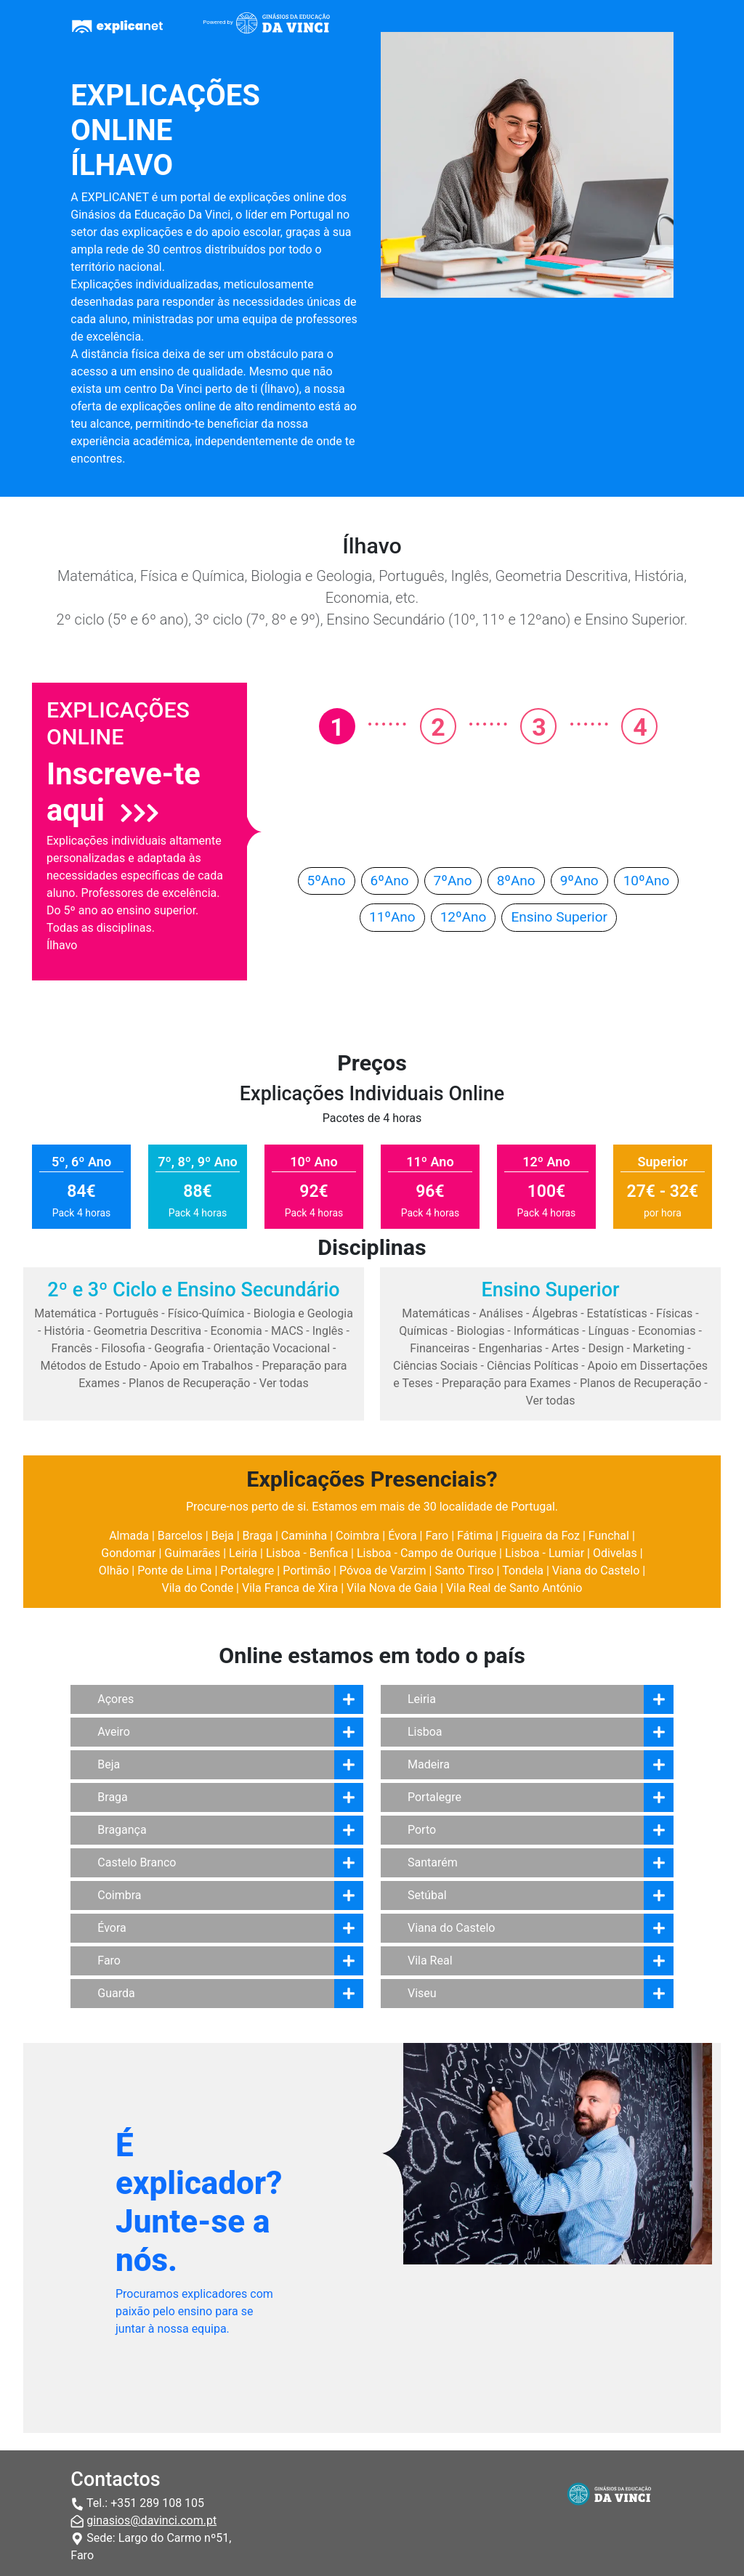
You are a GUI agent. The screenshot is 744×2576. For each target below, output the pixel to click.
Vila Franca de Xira (290, 1588)
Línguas (609, 1331)
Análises (501, 1313)
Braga (257, 1536)
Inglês (328, 1331)
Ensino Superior (559, 917)
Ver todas (284, 1383)
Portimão (307, 1570)
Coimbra (357, 1536)
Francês (71, 1348)
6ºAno (390, 880)
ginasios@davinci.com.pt (151, 2520)
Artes (565, 1348)
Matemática (65, 1313)
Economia (236, 1331)
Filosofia (123, 1348)
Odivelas (615, 1553)
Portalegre (247, 1570)
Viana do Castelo (596, 1570)
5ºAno (326, 880)
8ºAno (516, 880)
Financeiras (439, 1348)
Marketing (658, 1348)
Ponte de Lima (174, 1570)
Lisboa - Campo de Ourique (426, 1553)
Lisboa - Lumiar (544, 1553)
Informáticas (547, 1331)
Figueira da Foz (540, 1536)
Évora (402, 1536)
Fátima (475, 1536)
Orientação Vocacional (272, 1348)
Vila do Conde (198, 1588)
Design (606, 1348)
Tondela (522, 1570)
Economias (666, 1331)
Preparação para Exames (506, 1383)
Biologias (481, 1331)
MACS (287, 1331)
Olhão (114, 1570)
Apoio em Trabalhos (201, 1366)
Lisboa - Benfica (307, 1553)
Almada (129, 1536)
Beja (222, 1536)
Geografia (179, 1348)
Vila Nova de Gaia (392, 1588)
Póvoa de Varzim (382, 1570)
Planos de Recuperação (189, 1383)
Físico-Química (206, 1313)
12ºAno (463, 917)
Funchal (609, 1536)
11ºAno (392, 917)
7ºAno (453, 880)
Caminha (304, 1536)
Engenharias (511, 1348)
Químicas (423, 1331)
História (64, 1331)
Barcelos (180, 1536)
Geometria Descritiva (148, 1331)
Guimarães (192, 1553)
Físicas (674, 1313)
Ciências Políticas (532, 1366)
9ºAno (579, 880)
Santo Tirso (463, 1570)
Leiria (243, 1553)
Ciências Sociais (435, 1366)
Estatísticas (617, 1313)
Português (132, 1313)
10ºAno (646, 880)
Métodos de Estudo (90, 1366)
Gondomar (128, 1553)
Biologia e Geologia (303, 1313)
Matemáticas (436, 1313)
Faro (436, 1536)
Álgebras (555, 1313)
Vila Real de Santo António (514, 1588)
